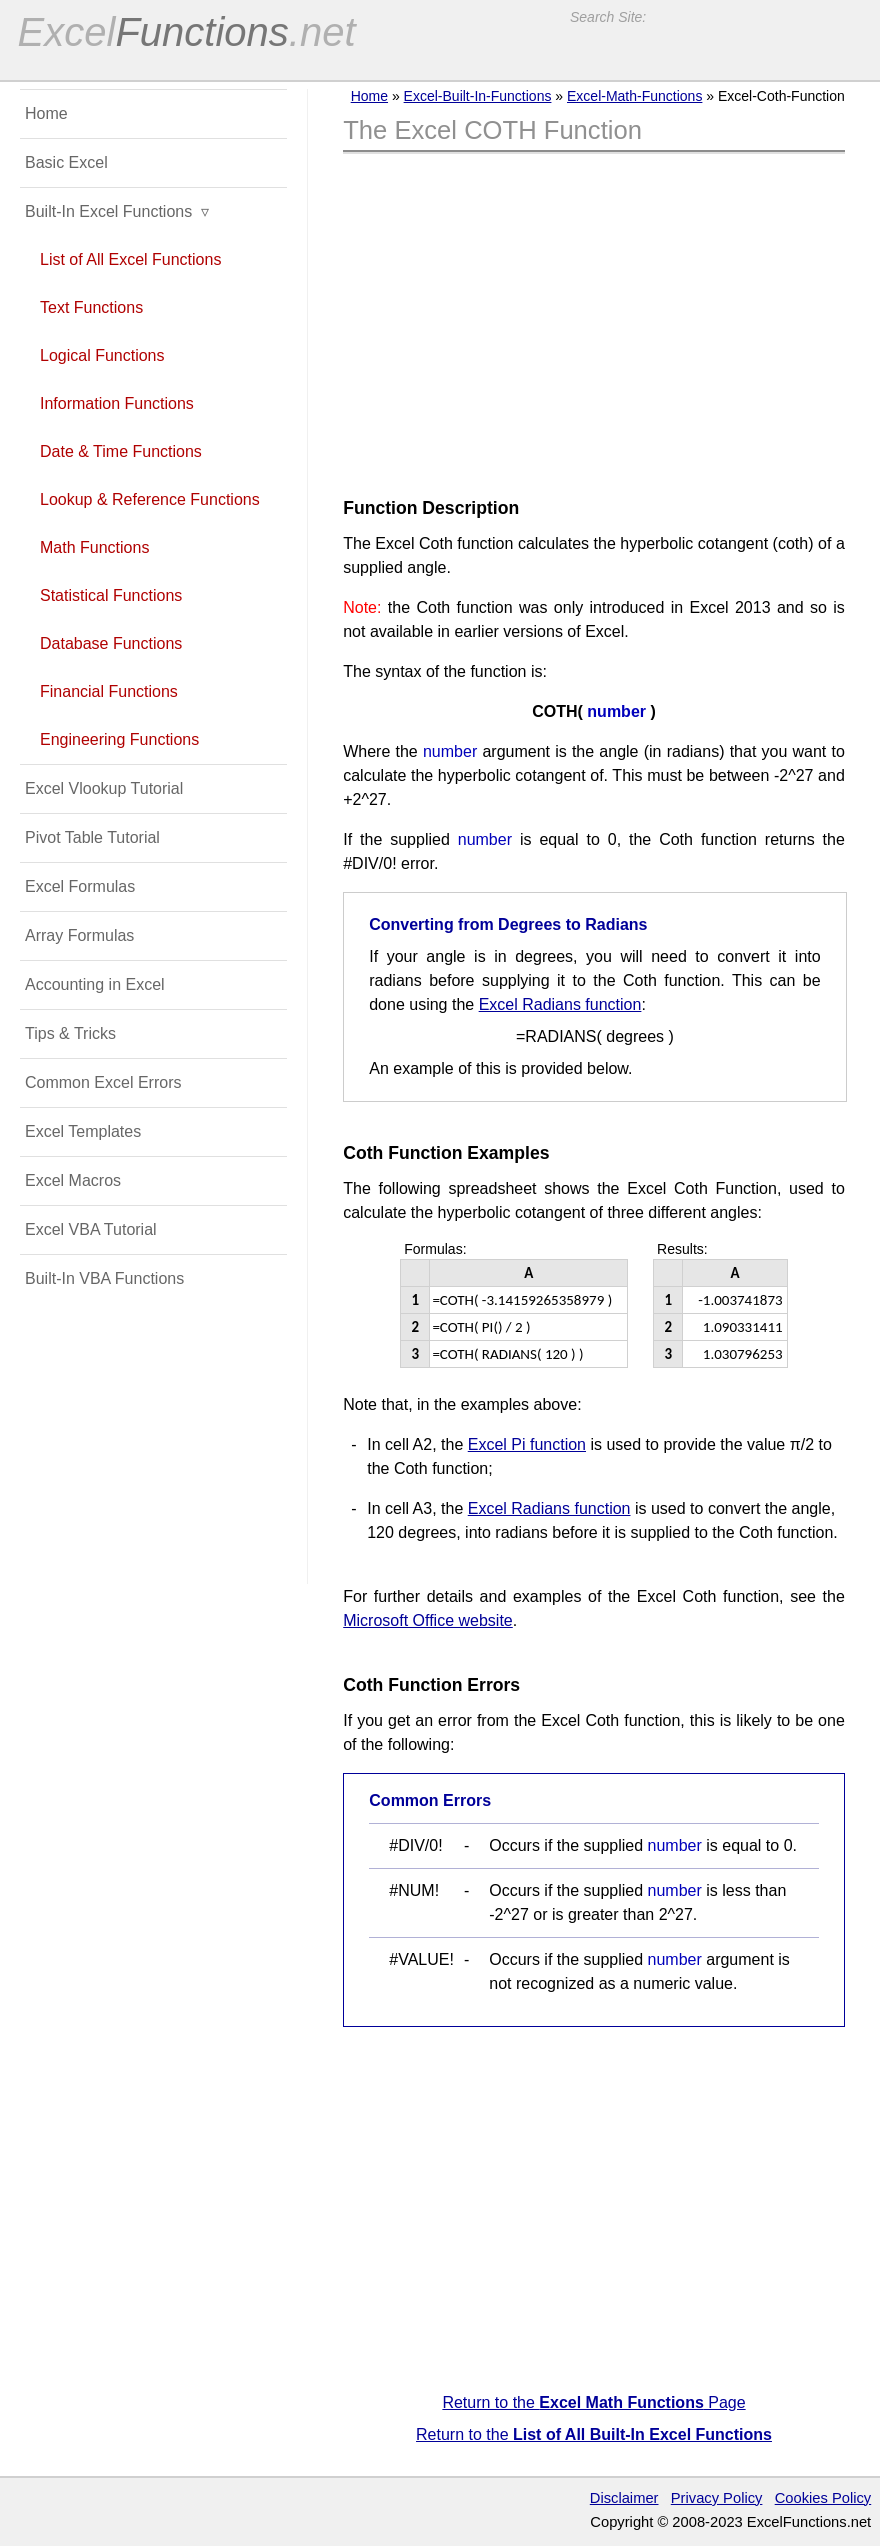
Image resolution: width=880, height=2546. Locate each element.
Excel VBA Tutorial (91, 1229)
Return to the (594, 2434)
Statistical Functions (111, 595)
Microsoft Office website (428, 1620)
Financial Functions (109, 691)
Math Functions (94, 547)
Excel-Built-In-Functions (478, 96)
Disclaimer (624, 2498)
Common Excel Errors (103, 1082)
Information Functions (117, 403)
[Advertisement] (594, 319)
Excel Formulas (80, 886)
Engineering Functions (119, 739)
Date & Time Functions (121, 451)
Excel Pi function (527, 1444)
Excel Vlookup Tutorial (104, 788)
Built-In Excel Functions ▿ (117, 211)
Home (369, 96)
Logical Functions (102, 355)
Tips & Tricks (70, 1033)
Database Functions (111, 643)
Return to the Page (593, 2402)
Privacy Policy (717, 2498)
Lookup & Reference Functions (150, 499)
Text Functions (91, 307)
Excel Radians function (560, 1004)
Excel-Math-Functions (634, 96)
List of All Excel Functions (130, 259)
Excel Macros (73, 1180)
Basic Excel (66, 162)
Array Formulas (79, 935)
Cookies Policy (823, 2498)
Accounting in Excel (95, 984)
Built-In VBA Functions (104, 1278)
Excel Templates (83, 1131)
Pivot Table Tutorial (92, 837)
